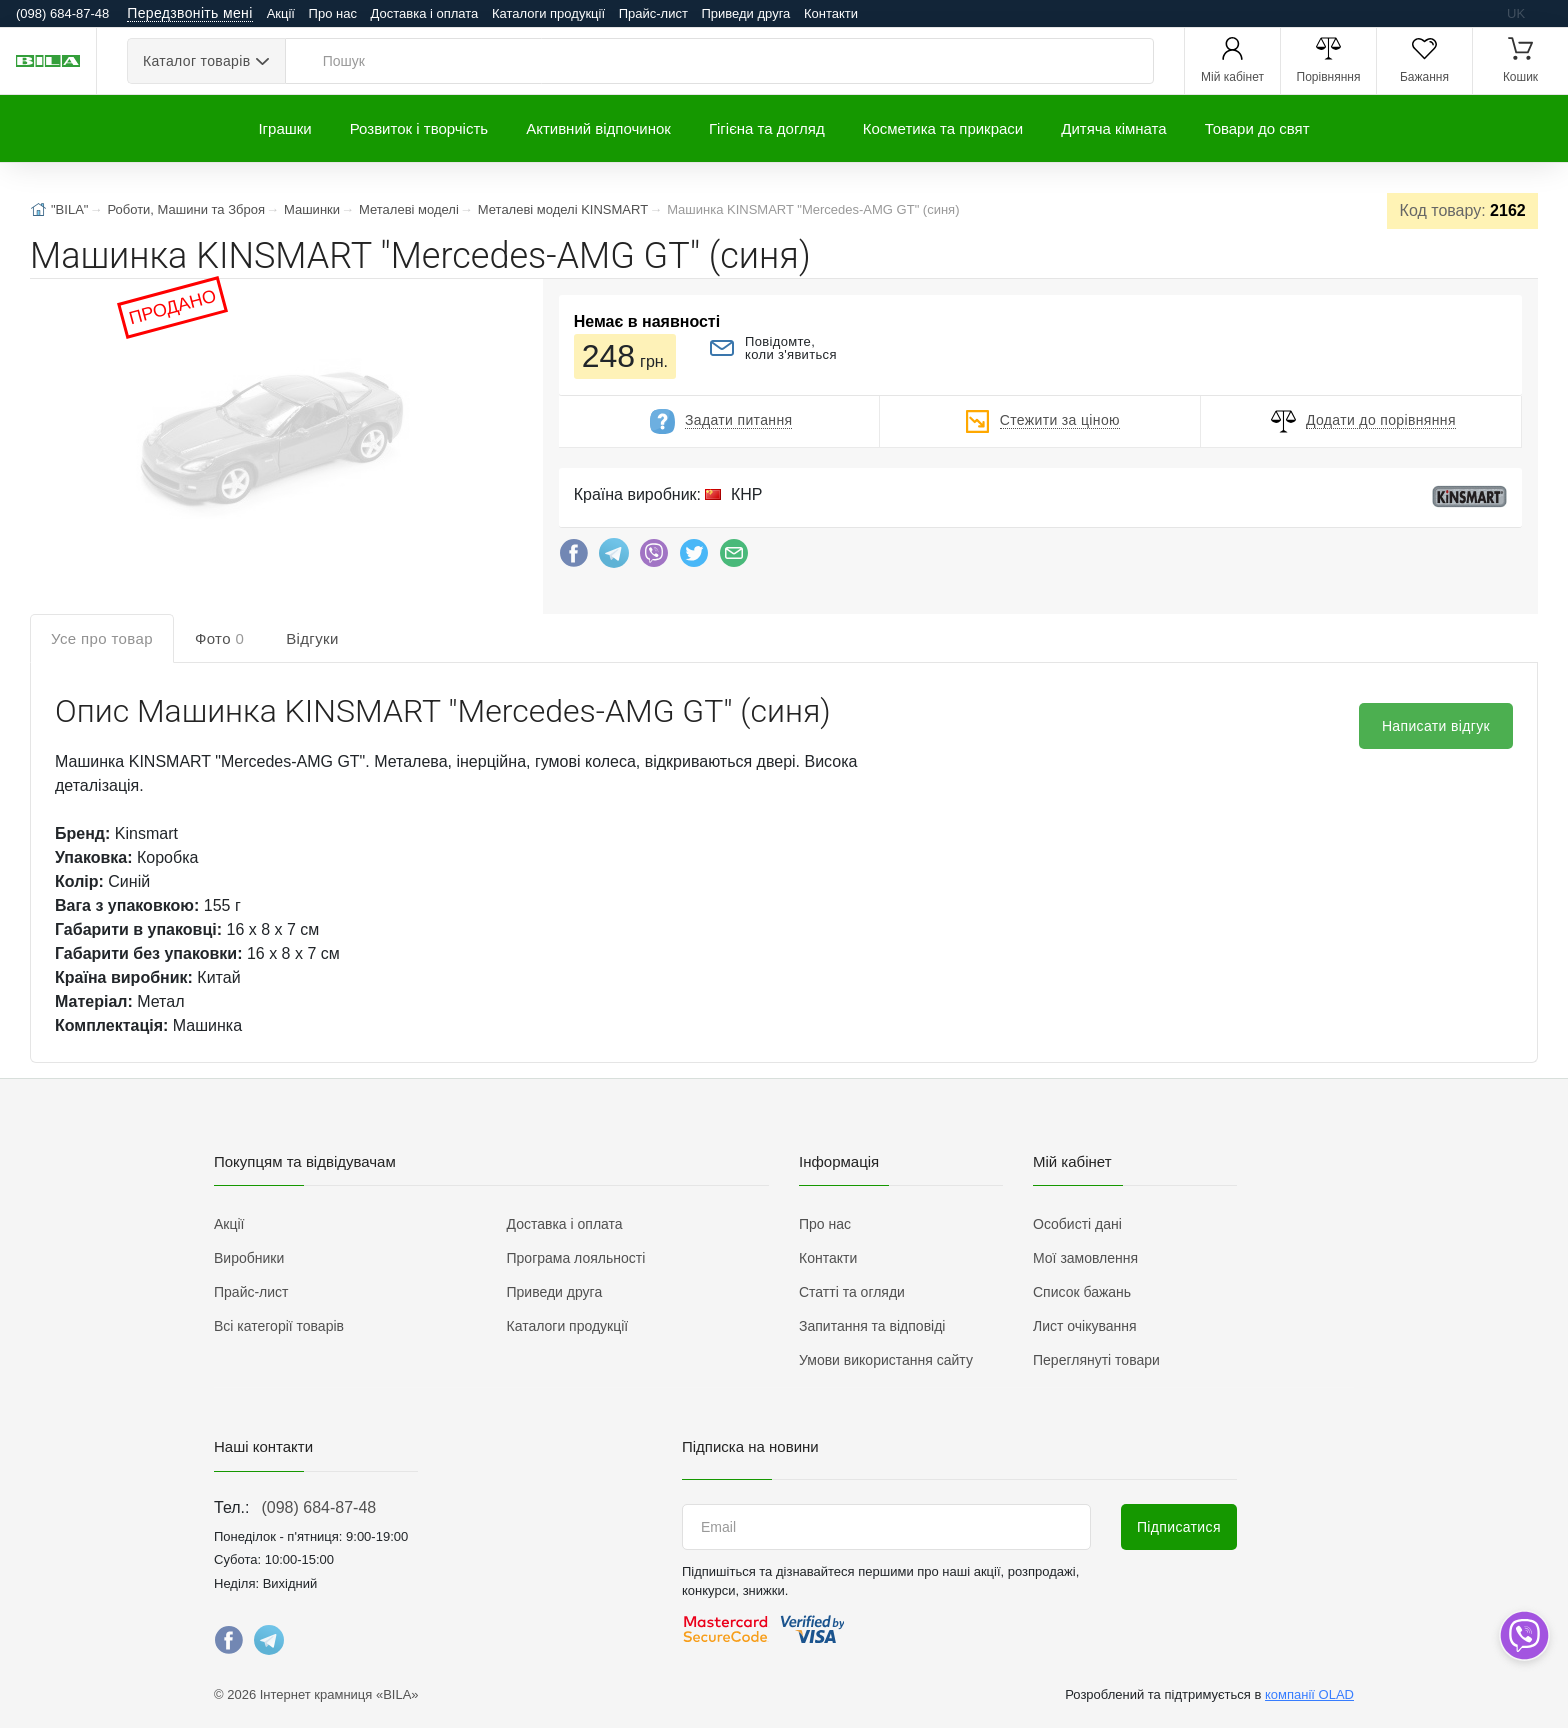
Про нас (333, 13)
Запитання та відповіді (872, 1326)
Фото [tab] (219, 638)
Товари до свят (1257, 128)
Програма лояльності (576, 1258)
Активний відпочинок (598, 128)
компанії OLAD (1309, 1694)
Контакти (831, 13)
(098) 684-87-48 (318, 1507)
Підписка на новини (750, 1446)
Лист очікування (1085, 1326)
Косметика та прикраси (943, 128)
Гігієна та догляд (767, 128)
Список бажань (1082, 1292)
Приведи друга (745, 13)
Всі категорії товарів (279, 1326)
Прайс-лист (653, 13)
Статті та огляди (852, 1292)
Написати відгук (1436, 726)
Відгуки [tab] (312, 638)
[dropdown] (1523, 1635)
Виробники (249, 1258)
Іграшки (284, 128)
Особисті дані (1077, 1224)
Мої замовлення (1085, 1258)
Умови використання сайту (886, 1360)
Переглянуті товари (1096, 1360)
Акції (281, 13)
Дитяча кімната (1113, 128)
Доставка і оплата (425, 13)
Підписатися (1179, 1527)
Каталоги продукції (548, 13)
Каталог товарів (196, 61)
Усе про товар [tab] (102, 638)
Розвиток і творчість (419, 128)
